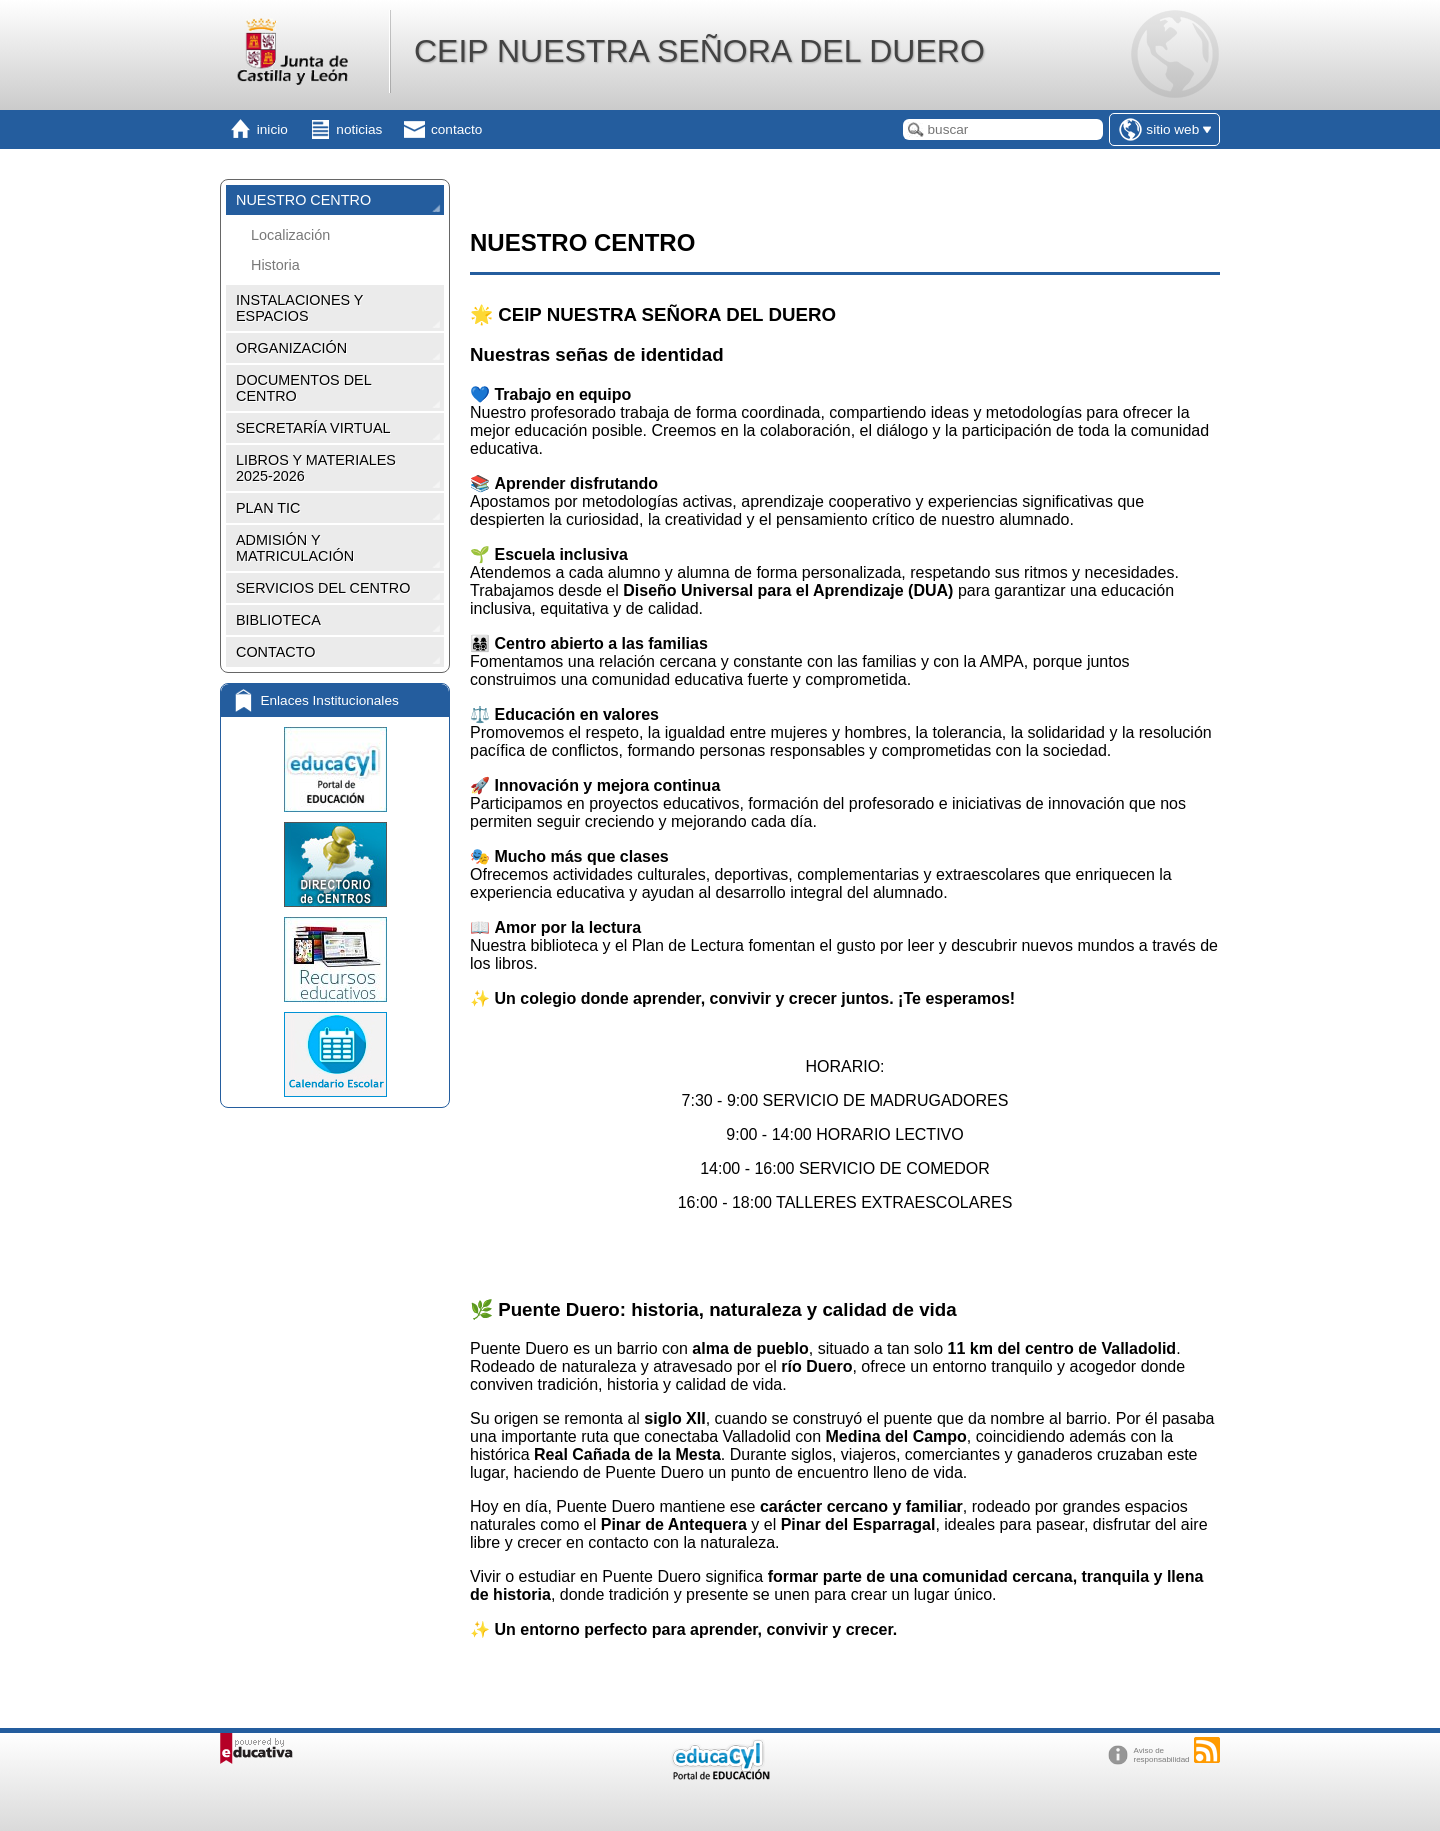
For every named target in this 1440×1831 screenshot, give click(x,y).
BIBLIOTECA (278, 620)
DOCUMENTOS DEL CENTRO (304, 388)
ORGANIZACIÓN (291, 348)
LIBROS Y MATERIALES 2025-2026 (316, 468)
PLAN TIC (268, 508)
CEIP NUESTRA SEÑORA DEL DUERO (699, 51)
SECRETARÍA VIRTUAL (313, 428)
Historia (275, 265)
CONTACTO (275, 652)
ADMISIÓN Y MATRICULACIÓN (295, 548)
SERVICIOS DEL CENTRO (323, 588)
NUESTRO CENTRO (303, 200)
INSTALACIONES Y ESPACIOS (299, 308)
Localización (290, 235)
